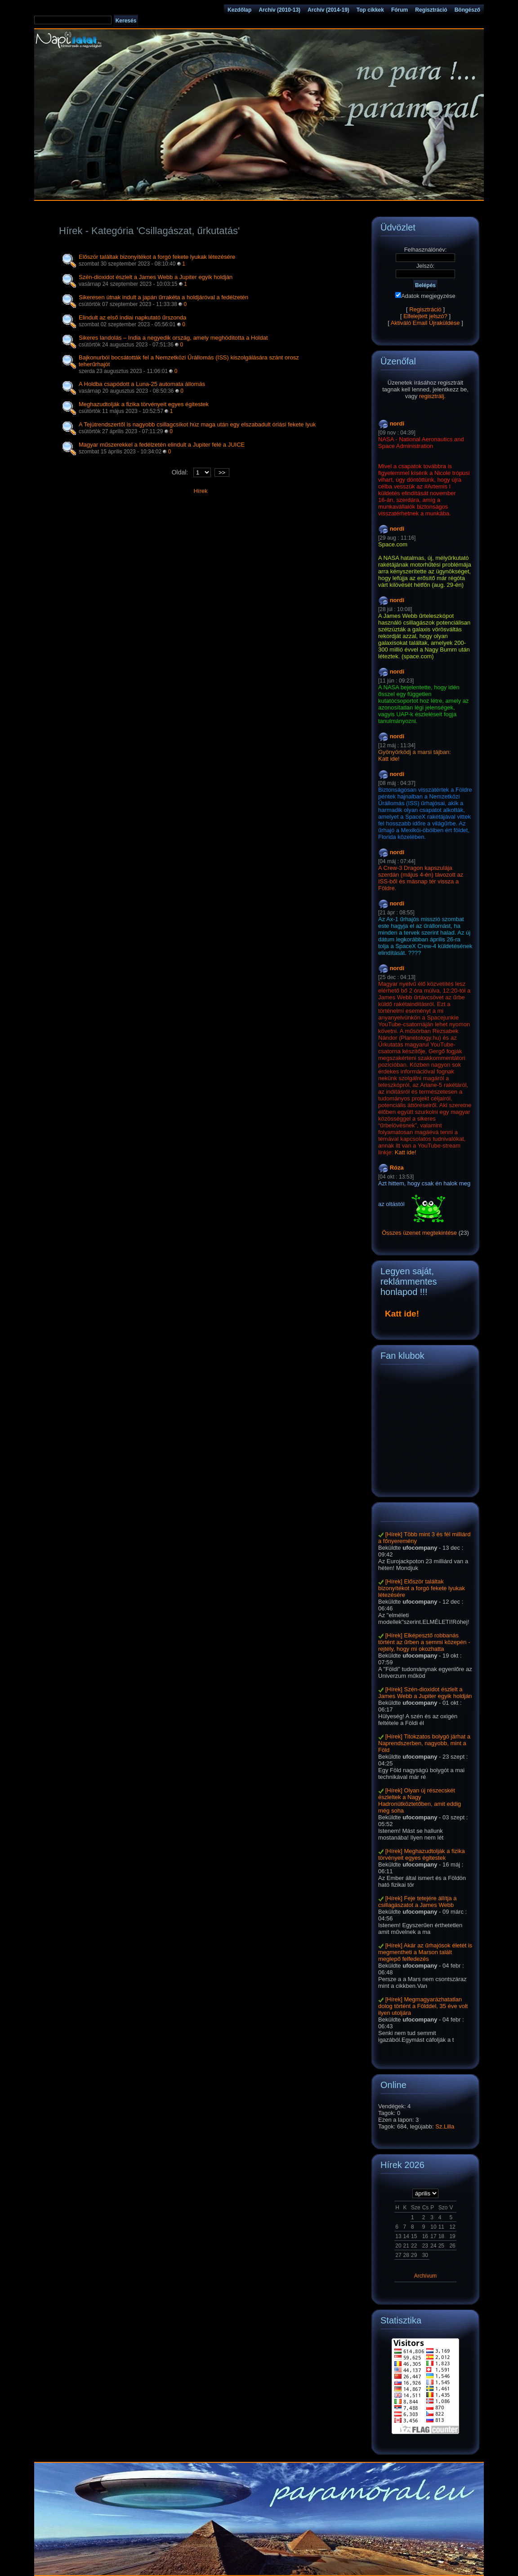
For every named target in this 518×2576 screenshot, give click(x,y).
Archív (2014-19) (328, 10)
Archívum (425, 2276)
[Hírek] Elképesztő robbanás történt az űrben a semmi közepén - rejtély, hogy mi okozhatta (424, 1642)
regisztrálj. (432, 396)
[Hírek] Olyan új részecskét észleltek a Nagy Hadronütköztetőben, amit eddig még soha (419, 1800)
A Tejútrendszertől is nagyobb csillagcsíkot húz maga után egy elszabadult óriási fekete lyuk (197, 424)
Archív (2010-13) (279, 10)
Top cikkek (370, 10)
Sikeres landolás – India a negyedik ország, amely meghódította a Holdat (173, 337)
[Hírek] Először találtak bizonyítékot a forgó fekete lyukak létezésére (421, 1588)
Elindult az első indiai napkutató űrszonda (132, 317)
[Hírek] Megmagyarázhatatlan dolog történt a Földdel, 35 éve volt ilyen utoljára (423, 2006)
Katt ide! (389, 758)
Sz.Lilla (444, 2126)
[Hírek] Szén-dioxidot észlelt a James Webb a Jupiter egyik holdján (425, 1692)
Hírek (200, 491)
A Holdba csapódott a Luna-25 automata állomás (142, 384)
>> (222, 472)
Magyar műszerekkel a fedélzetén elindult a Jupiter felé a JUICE (162, 444)
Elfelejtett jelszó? (425, 316)
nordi (397, 423)
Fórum (399, 10)
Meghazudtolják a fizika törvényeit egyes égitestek (144, 404)
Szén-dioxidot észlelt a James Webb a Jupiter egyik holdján (155, 277)
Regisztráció (431, 10)
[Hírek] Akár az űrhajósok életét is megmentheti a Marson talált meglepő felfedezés (425, 1952)
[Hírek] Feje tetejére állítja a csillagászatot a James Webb (417, 1901)
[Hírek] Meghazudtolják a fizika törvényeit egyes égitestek (421, 1854)
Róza (397, 1167)
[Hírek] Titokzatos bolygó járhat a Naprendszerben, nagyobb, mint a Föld (424, 1743)
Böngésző (467, 10)
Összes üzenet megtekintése (419, 1232)
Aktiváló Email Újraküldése (425, 322)
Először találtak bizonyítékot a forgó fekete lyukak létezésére (157, 256)
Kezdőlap (239, 10)
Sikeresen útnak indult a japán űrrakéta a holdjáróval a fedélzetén (163, 297)
